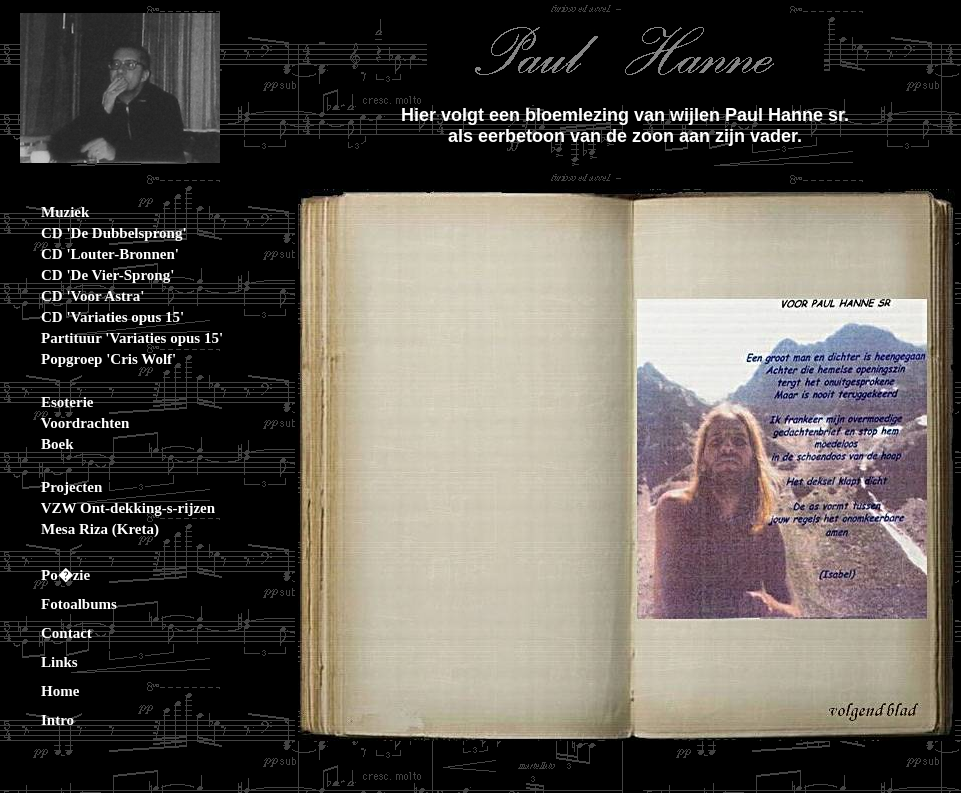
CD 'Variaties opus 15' (97, 317)
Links (44, 662)
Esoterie (52, 402)
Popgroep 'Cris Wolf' (93, 359)
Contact (51, 633)
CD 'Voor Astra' (77, 296)
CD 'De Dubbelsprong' (99, 233)
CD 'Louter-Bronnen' (95, 254)
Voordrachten (70, 423)
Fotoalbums (64, 604)
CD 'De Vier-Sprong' (92, 275)
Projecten (56, 487)
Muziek (50, 212)
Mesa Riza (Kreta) (85, 529)
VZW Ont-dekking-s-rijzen (113, 508)
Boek (42, 444)
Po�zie (50, 575)
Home (45, 691)
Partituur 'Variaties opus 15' (117, 338)
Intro (42, 720)
